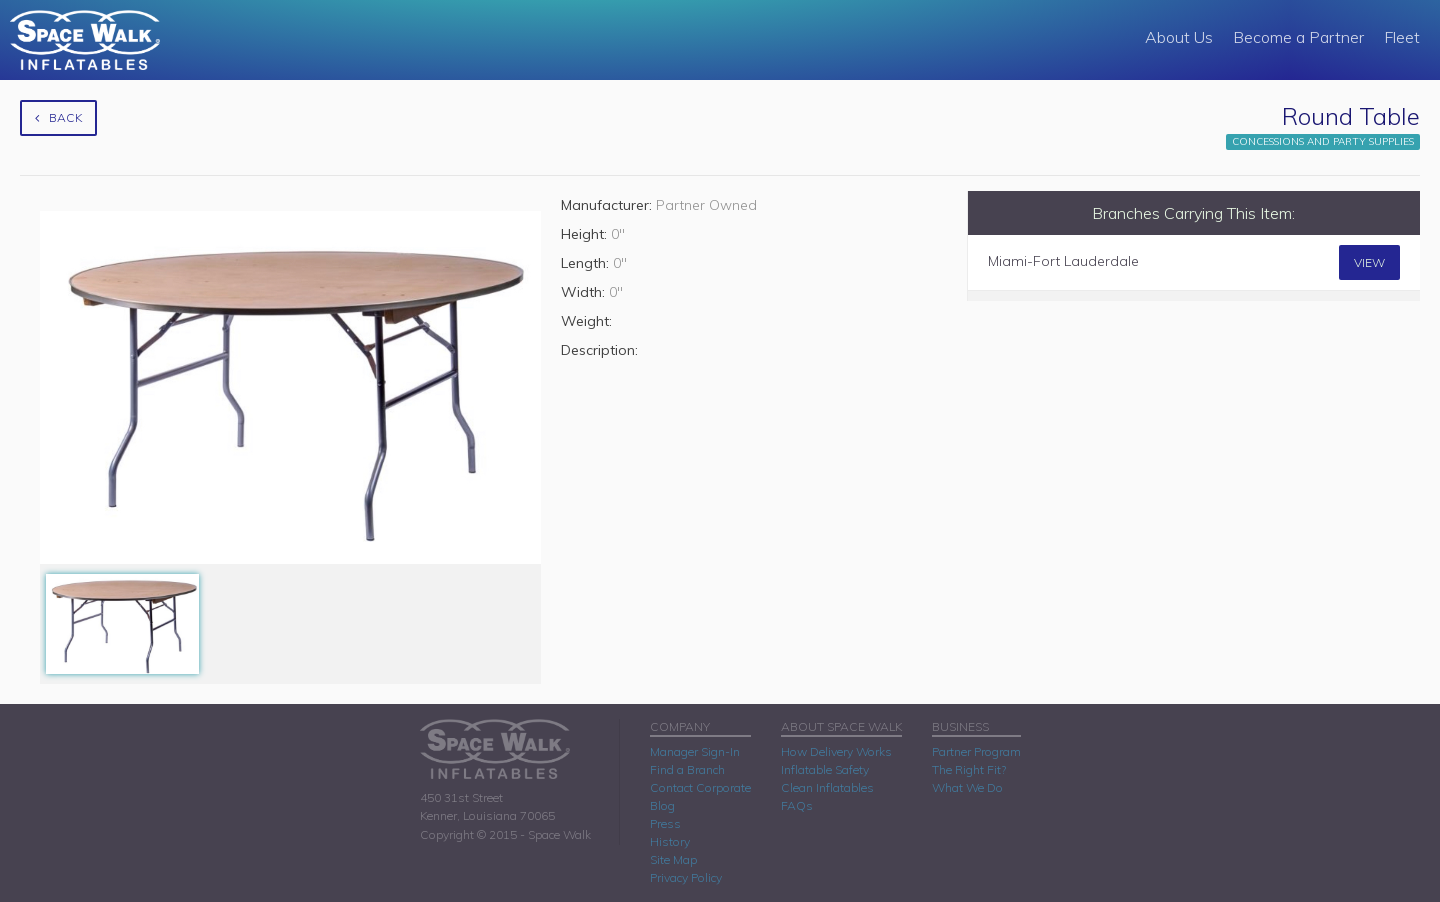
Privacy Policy (686, 877)
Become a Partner (1298, 37)
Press (665, 823)
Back (58, 117)
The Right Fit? (969, 769)
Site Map (673, 859)
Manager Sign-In (695, 751)
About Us (1179, 37)
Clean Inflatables (827, 787)
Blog (662, 805)
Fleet (1402, 37)
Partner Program (976, 751)
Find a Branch (687, 769)
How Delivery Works (836, 751)
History (670, 841)
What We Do (967, 787)
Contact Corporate (700, 787)
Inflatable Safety (825, 769)
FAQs (797, 805)
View (1369, 262)
